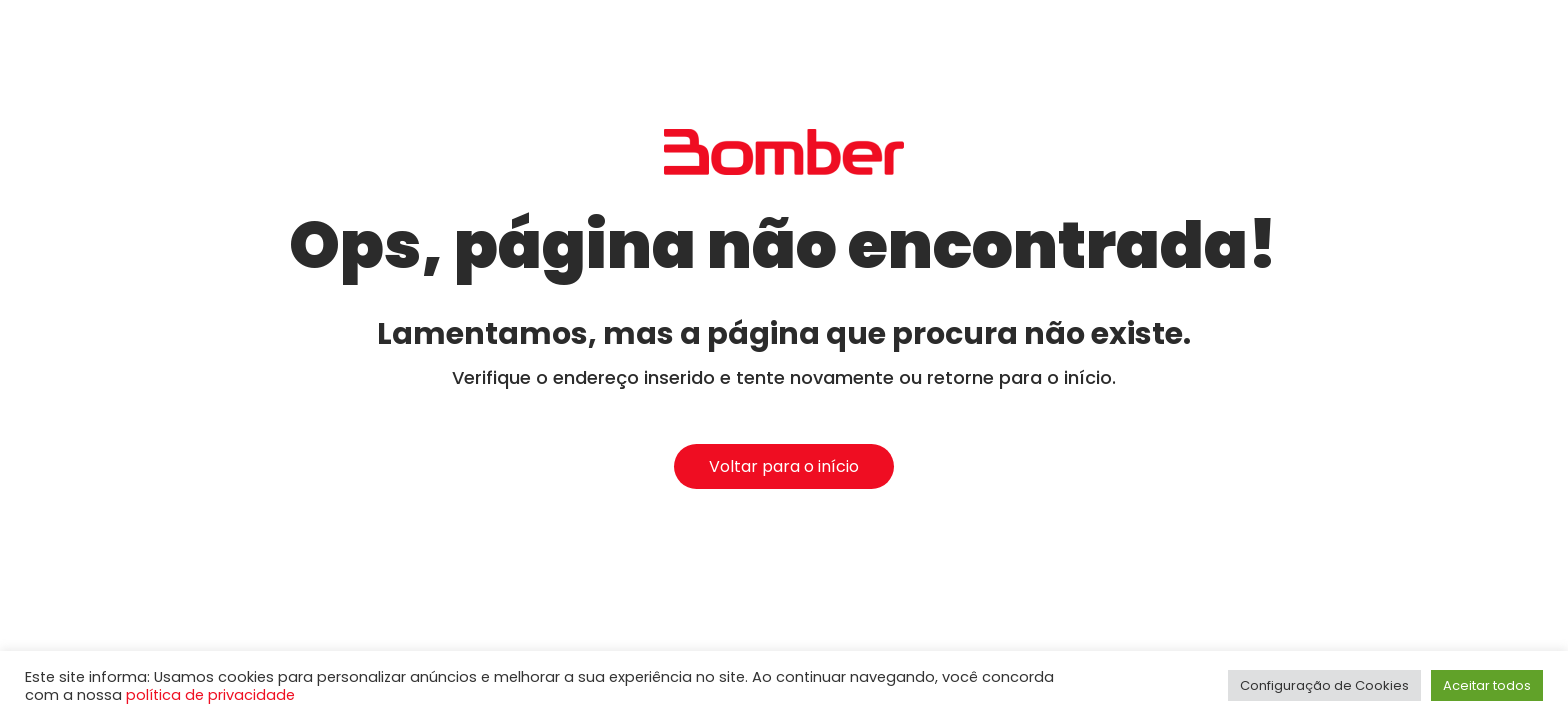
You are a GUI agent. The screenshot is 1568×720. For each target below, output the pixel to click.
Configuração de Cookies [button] (1324, 685)
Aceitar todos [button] (1487, 685)
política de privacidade (210, 695)
